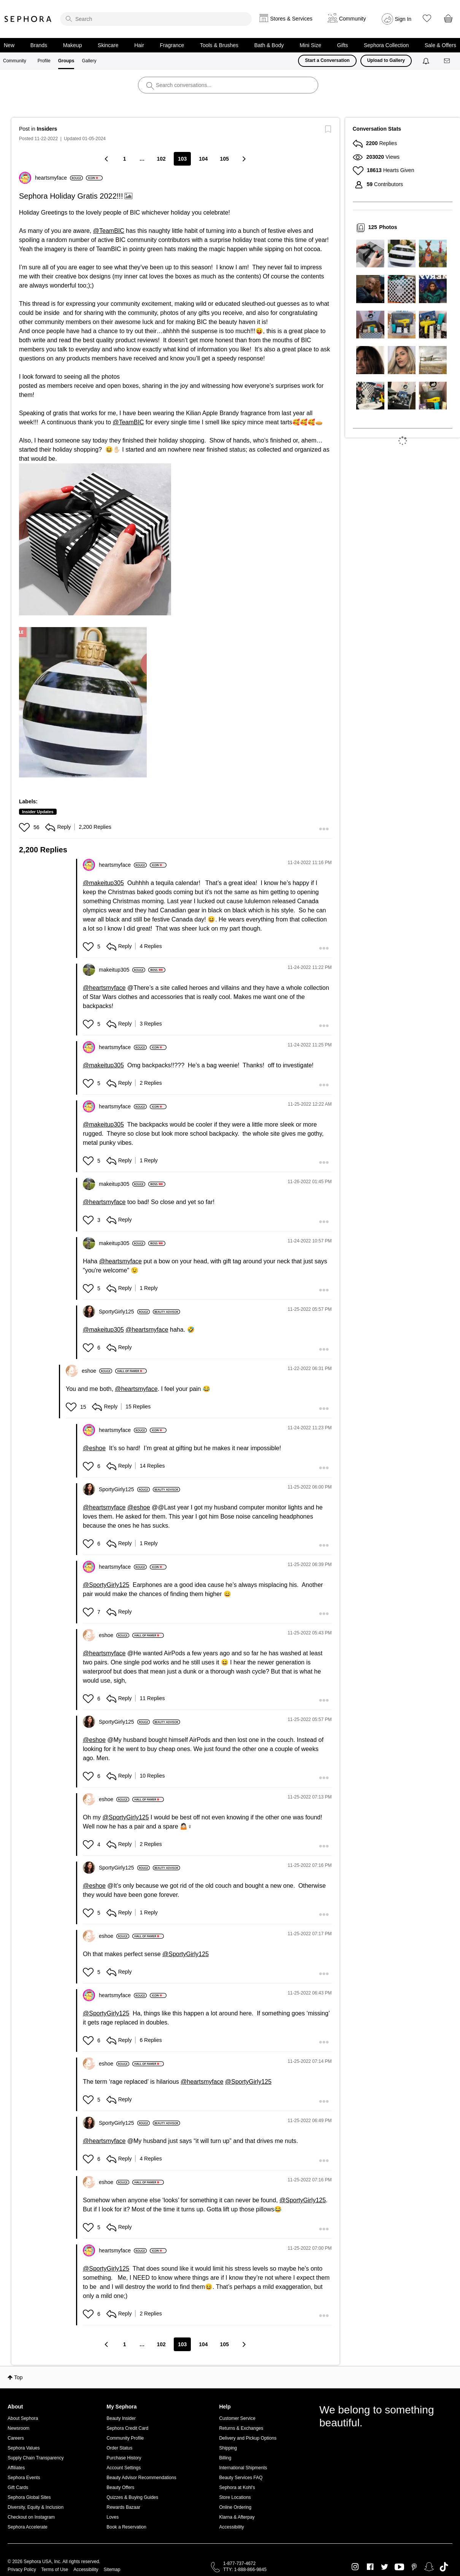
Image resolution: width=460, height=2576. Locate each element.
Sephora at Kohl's (237, 2487)
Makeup (72, 45)
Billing (225, 2458)
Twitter (384, 2566)
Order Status (119, 2448)
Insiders (47, 129)
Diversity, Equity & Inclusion (35, 2507)
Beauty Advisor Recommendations (141, 2477)
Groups (66, 60)
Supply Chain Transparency (35, 2458)
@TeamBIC (108, 231)
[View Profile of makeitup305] (122, 969)
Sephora (28, 19)
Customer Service (237, 2418)
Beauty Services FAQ (240, 2477)
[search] (156, 19)
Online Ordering (235, 2507)
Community (14, 60)
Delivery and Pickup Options (247, 2438)
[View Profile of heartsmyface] (59, 177)
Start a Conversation (327, 60)
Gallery (89, 60)
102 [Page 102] (161, 159)
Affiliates (16, 2467)
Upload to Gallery (386, 60)
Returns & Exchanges (241, 2428)
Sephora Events (24, 2477)
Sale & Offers (440, 45)
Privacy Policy (22, 2569)
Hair (139, 45)
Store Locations (235, 2497)
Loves (112, 2517)
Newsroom (18, 2428)
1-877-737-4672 (239, 2563)
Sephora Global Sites (29, 2497)
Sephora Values (24, 2448)
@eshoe (94, 1448)
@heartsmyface (104, 988)
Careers (16, 2438)
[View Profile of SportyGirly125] (124, 1311)
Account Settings (123, 2467)
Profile (44, 60)
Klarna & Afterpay (236, 2517)
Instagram (355, 2566)
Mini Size (310, 45)
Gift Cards (18, 2487)
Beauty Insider (121, 2418)
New (9, 45)
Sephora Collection (386, 45)
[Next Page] (244, 159)
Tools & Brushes (219, 45)
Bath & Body (269, 45)
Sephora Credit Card (127, 2428)
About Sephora (23, 2418)
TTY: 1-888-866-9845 (244, 2569)
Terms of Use (54, 2569)
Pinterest (414, 2566)
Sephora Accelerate (28, 2527)
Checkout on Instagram (31, 2517)
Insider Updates (38, 811)
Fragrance (172, 45)
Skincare (108, 45)
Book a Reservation (126, 2527)
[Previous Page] (107, 159)
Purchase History (123, 2458)
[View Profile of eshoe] (97, 1370)
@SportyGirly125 (106, 1585)
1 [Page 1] (124, 159)
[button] (95, 539)
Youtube (399, 2567)
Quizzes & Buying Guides (132, 2497)
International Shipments (243, 2467)
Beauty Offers (120, 2487)
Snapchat (429, 2566)
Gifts (342, 45)
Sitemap (111, 2569)
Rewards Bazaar (123, 2507)
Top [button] (18, 2377)
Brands (38, 45)
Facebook (370, 2566)
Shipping (228, 2448)
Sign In (403, 19)
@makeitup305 (103, 883)
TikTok (444, 2566)
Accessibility (231, 2527)
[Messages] (447, 61)
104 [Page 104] (203, 159)
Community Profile (125, 2438)
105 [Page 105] (224, 159)
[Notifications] (426, 60)
